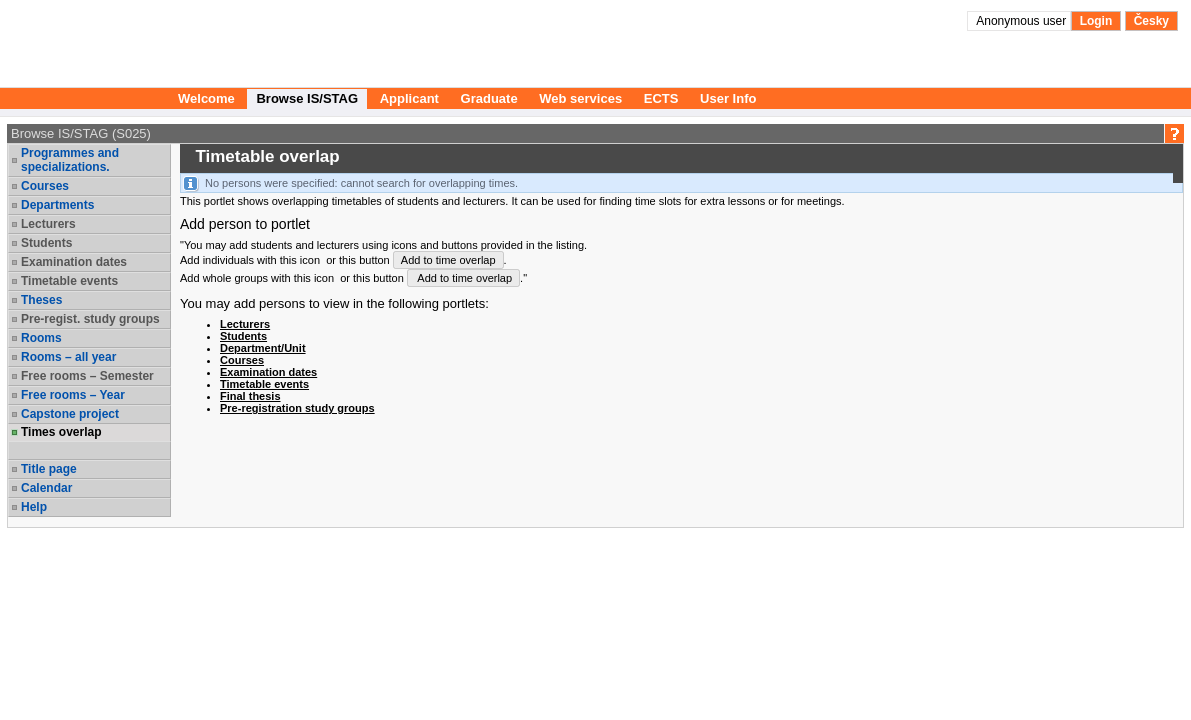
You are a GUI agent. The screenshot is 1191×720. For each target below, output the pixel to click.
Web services (580, 98)
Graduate (489, 98)
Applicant (409, 98)
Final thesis (250, 396)
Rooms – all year (68, 357)
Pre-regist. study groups (90, 319)
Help (34, 507)
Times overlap (61, 432)
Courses (45, 186)
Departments (57, 205)
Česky (1151, 21)
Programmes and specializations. (70, 160)
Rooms (41, 338)
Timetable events (69, 281)
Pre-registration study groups (297, 408)
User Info (728, 98)
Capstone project (70, 414)
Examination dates (74, 262)
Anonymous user (1022, 21)
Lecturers (48, 224)
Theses (41, 300)
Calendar (46, 488)
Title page (49, 469)
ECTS (661, 98)
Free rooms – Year (73, 395)
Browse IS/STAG (307, 98)
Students (46, 243)
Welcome (206, 98)
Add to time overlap (448, 260)
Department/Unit (263, 348)
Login (1096, 21)
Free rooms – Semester (87, 376)
